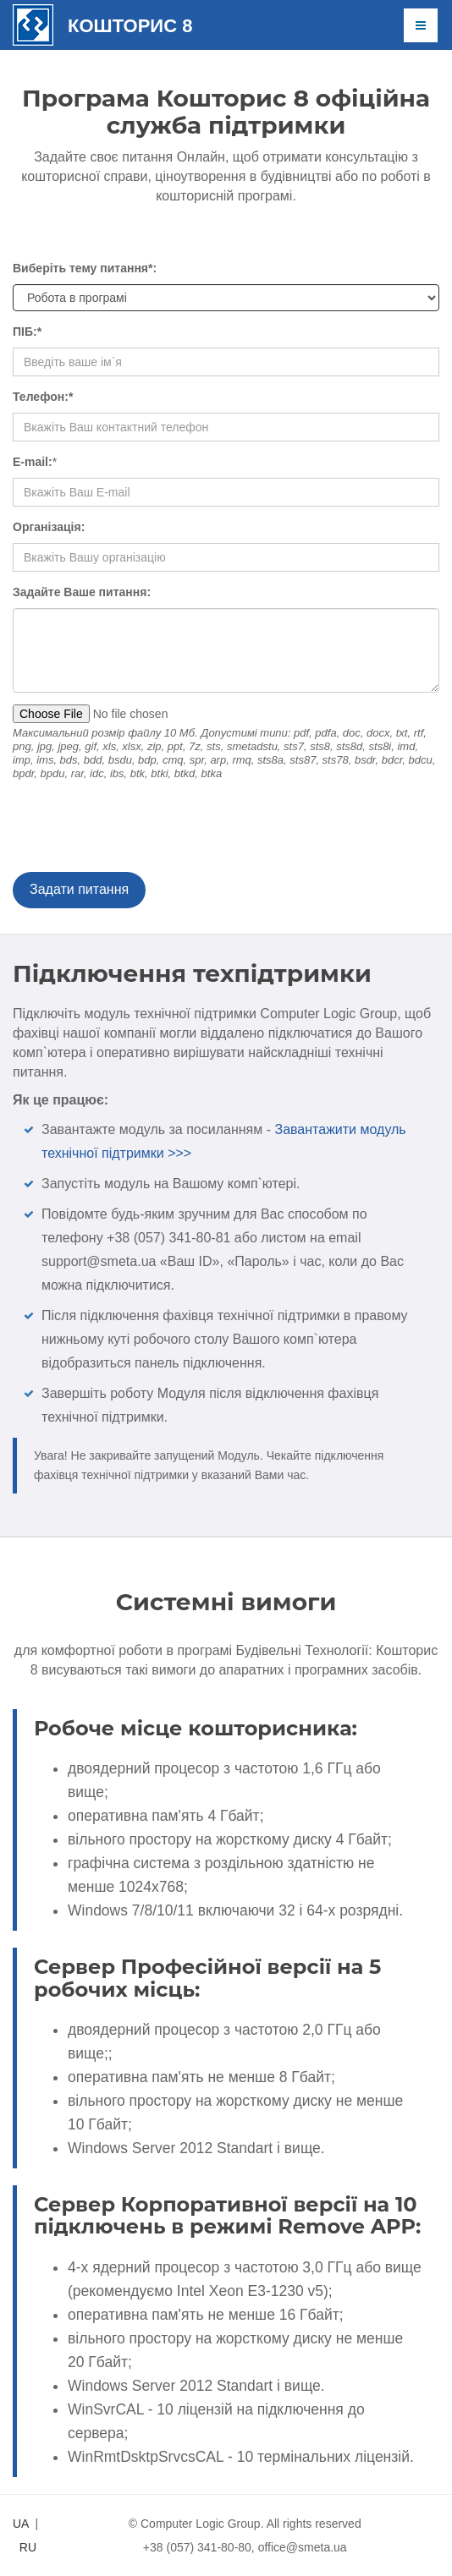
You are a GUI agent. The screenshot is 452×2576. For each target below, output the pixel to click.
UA (21, 2523)
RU (27, 2547)
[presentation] (141, 830)
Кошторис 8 (130, 25)
